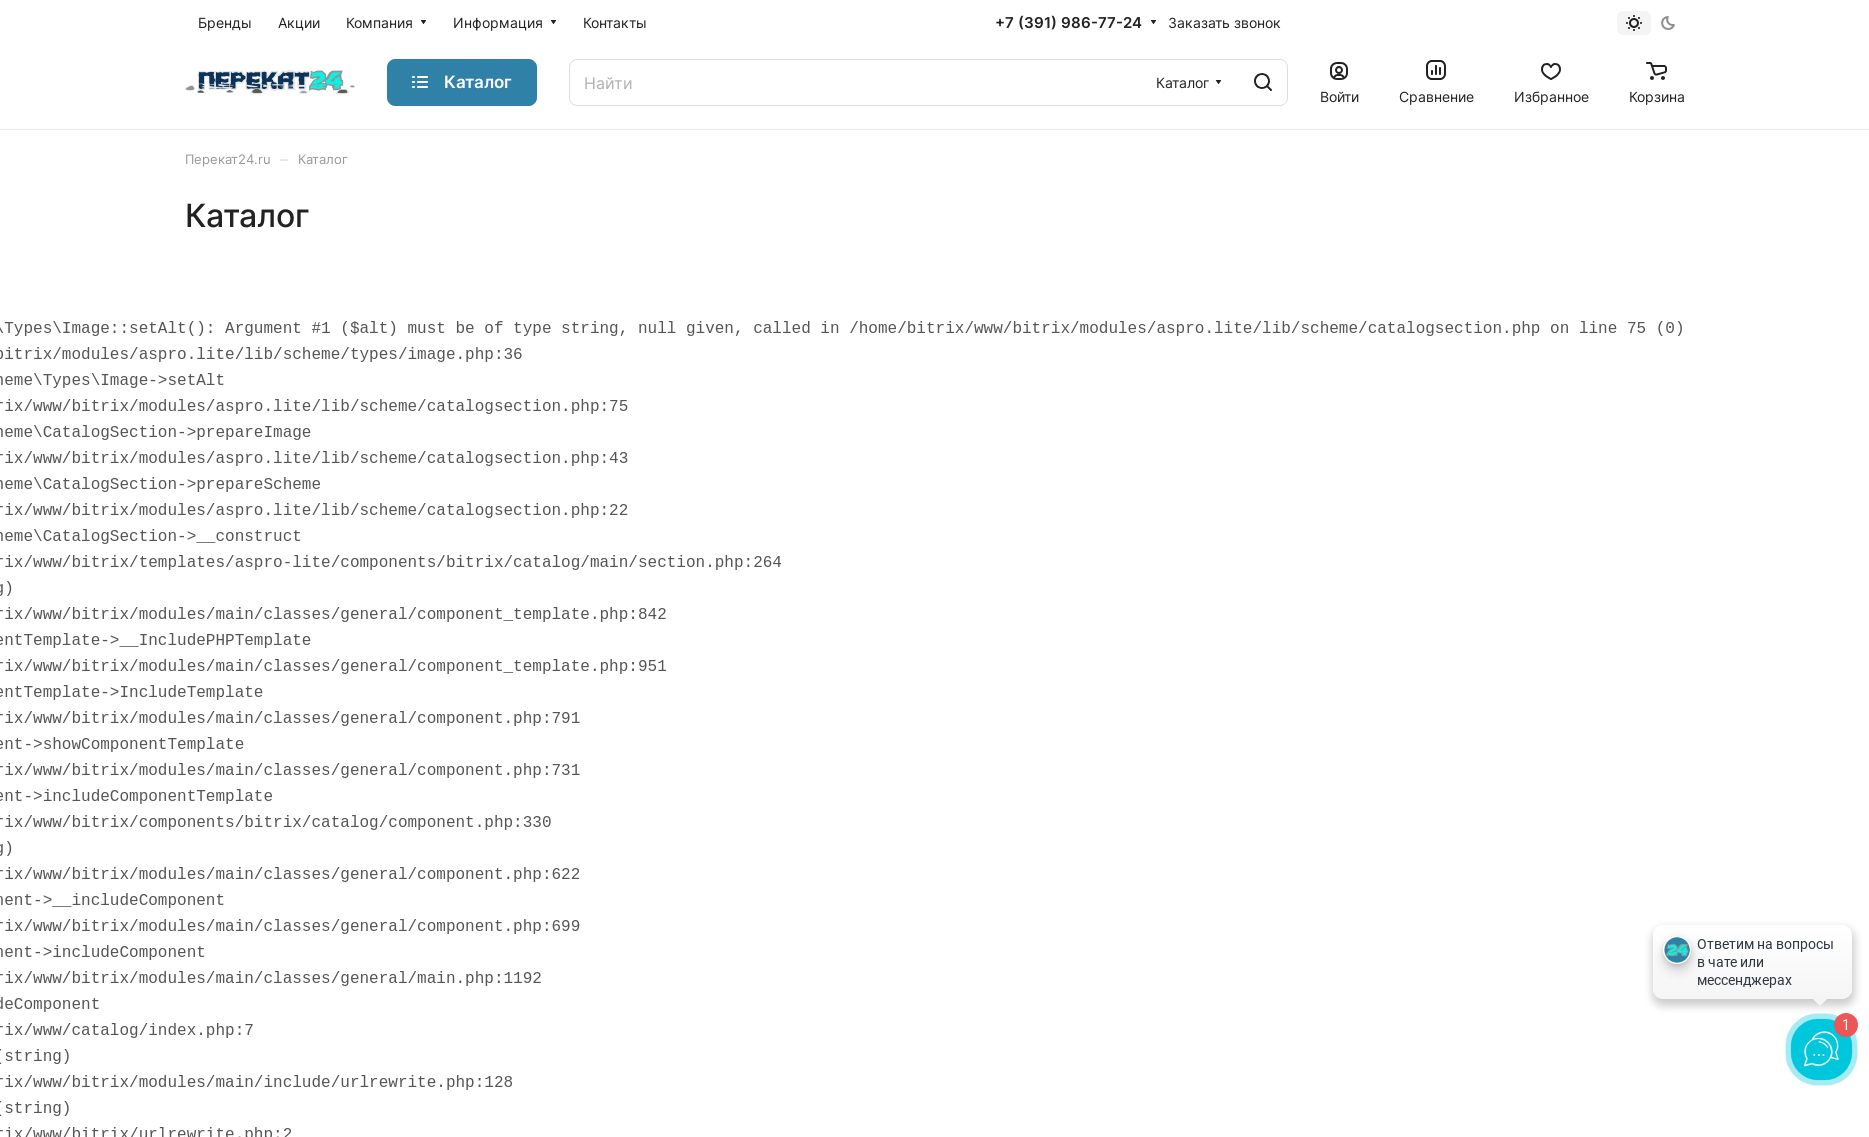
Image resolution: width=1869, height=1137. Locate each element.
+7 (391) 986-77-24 (1068, 23)
